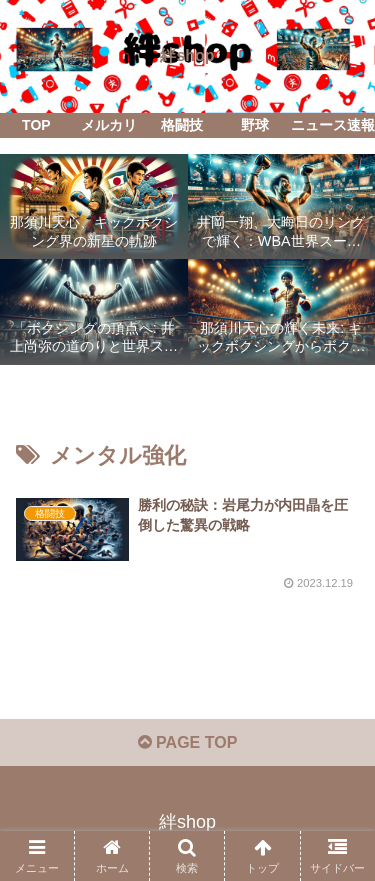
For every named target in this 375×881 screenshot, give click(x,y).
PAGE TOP (188, 742)
